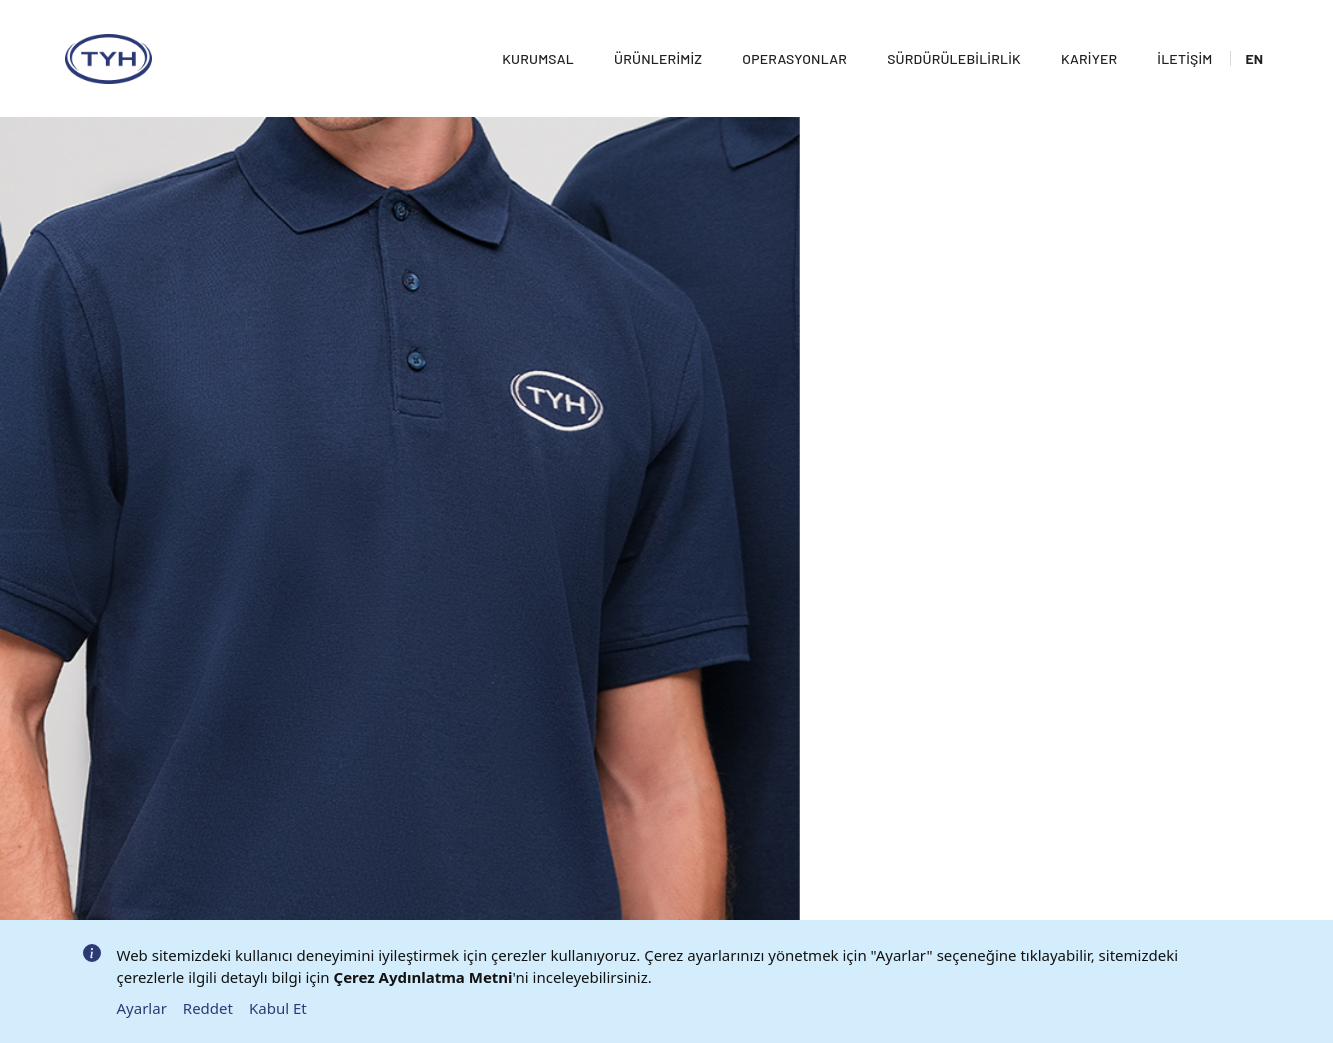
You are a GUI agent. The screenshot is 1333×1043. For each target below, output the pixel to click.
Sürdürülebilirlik (941, 35)
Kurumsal (525, 35)
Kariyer (1076, 35)
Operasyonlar (781, 35)
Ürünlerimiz (645, 35)
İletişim (1171, 35)
